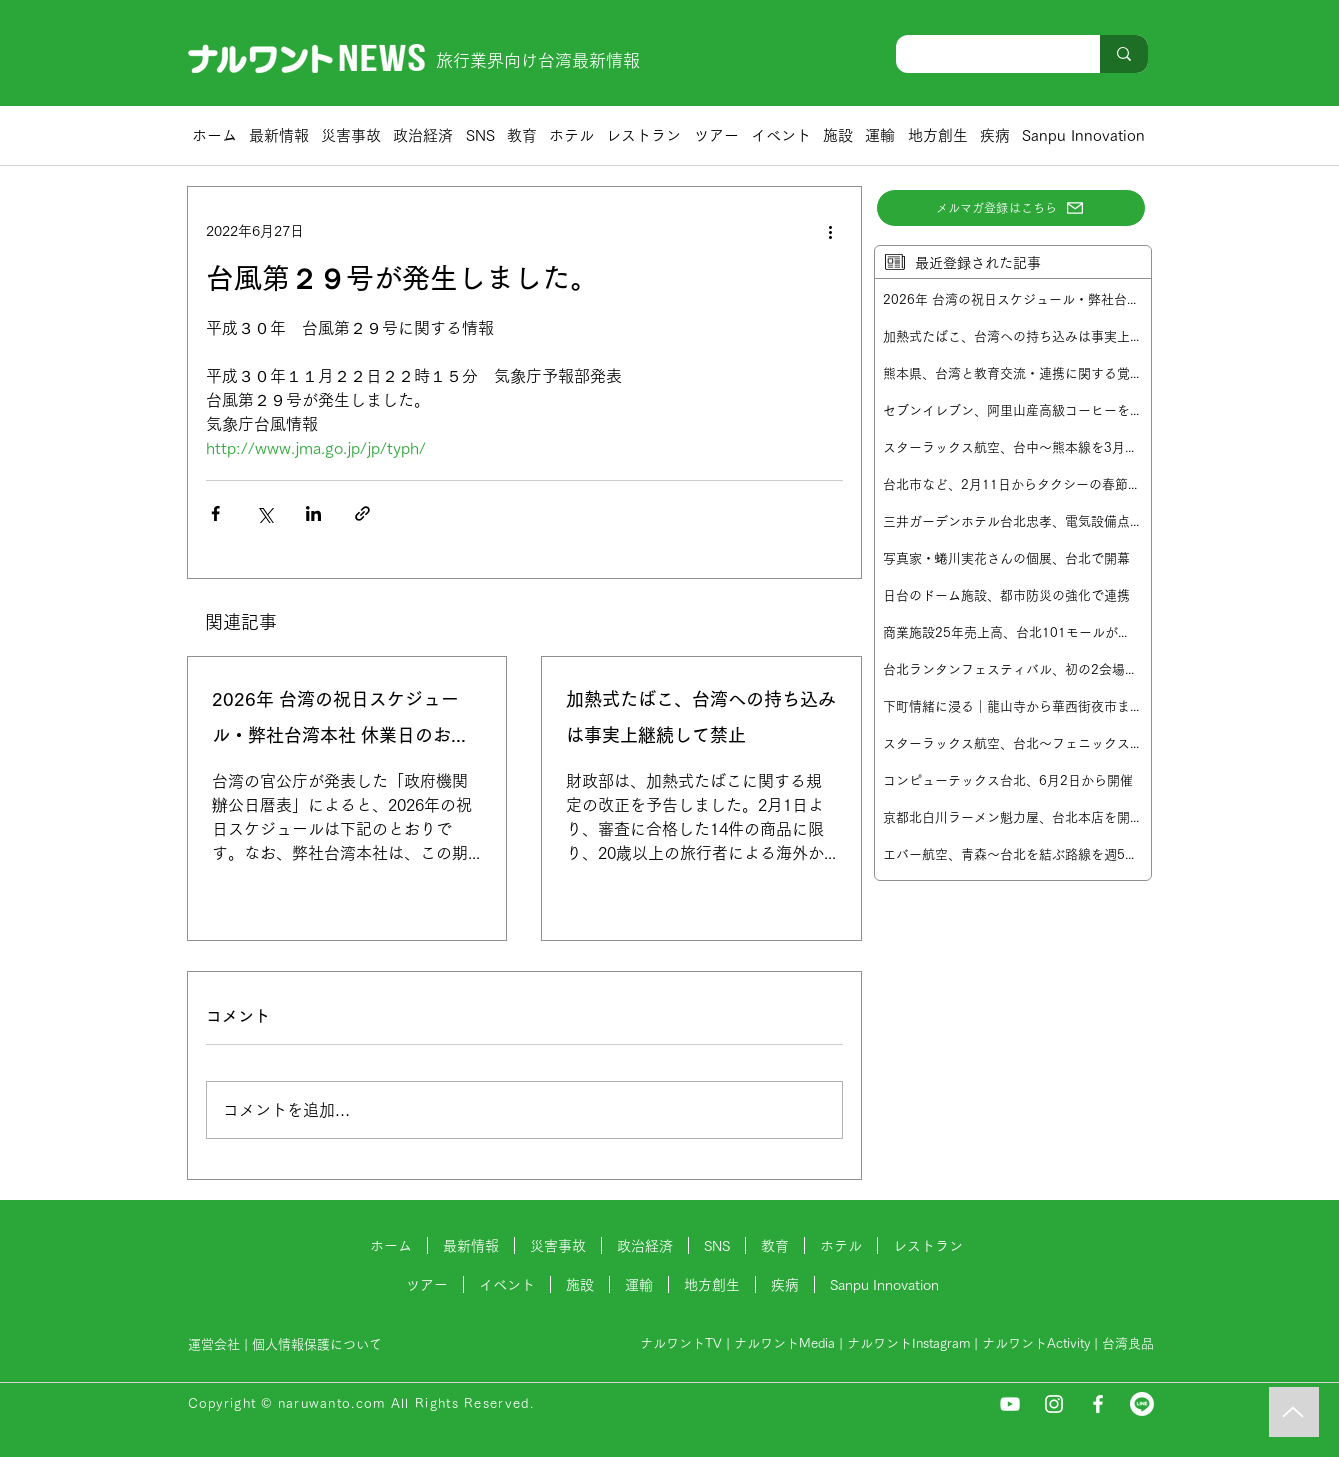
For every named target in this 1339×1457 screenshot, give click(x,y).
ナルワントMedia (784, 1343)
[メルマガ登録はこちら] (1011, 208)
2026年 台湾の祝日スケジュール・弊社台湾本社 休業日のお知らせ (340, 721)
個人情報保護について (319, 1344)
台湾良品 (1128, 1343)
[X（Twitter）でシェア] (264, 513)
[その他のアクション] (831, 231)
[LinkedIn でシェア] (313, 513)
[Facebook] (1098, 1404)
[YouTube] (1010, 1404)
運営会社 (214, 1344)
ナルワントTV (681, 1343)
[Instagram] (1054, 1404)
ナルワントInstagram (908, 1343)
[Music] (1294, 1412)
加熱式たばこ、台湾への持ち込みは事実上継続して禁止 (701, 717)
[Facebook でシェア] (215, 513)
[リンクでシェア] (362, 513)
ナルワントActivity (1036, 1343)
